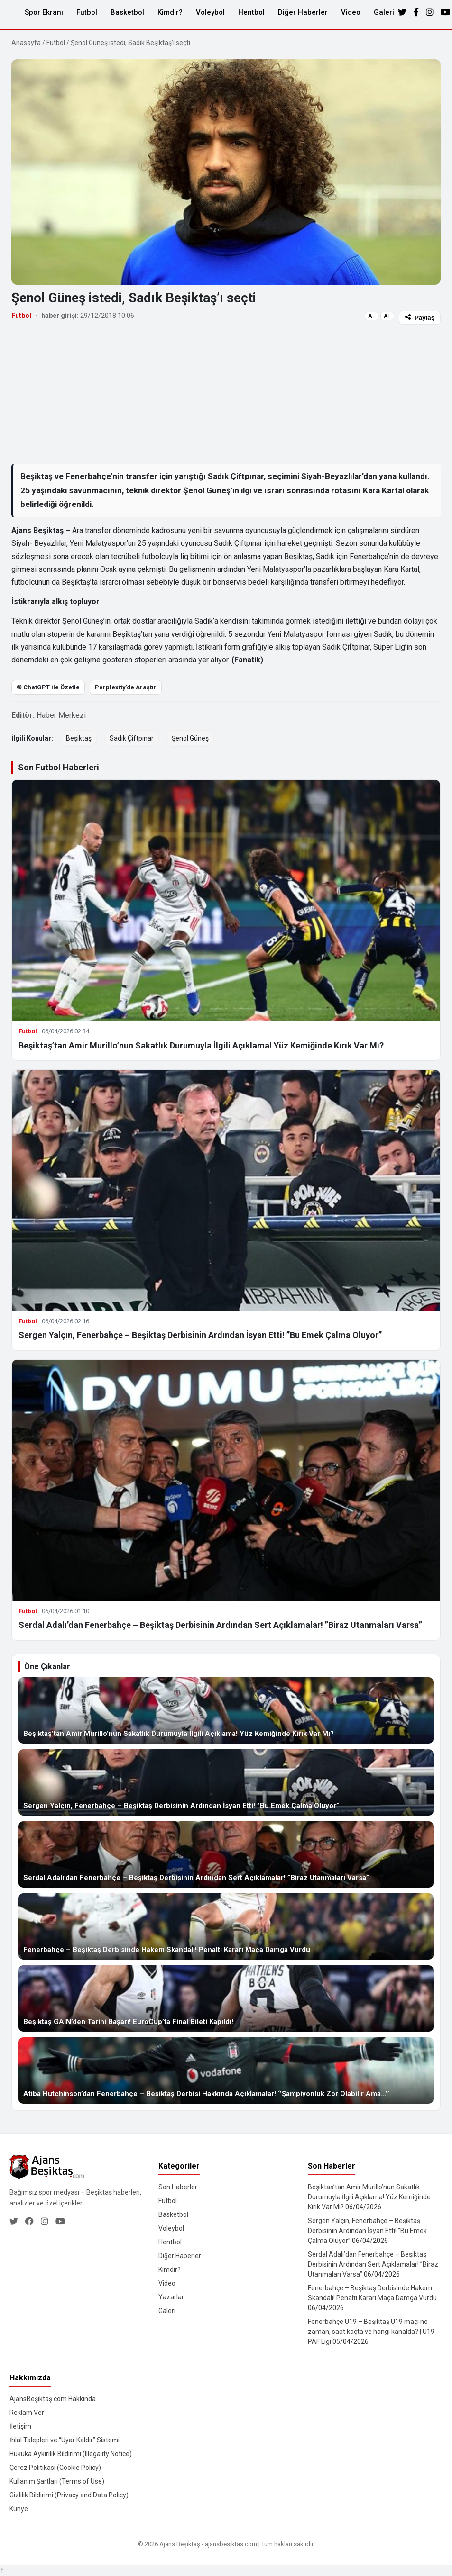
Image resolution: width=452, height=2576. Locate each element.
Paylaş (419, 317)
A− (371, 316)
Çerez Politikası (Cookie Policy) (55, 2467)
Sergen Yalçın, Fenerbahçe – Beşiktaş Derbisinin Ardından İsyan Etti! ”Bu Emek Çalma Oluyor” (200, 1335)
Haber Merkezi (61, 715)
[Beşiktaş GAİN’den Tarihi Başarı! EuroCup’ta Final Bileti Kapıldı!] (226, 1998)
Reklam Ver (26, 2412)
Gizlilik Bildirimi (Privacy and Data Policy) (69, 2495)
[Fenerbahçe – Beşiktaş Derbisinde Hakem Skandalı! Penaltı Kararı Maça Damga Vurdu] (226, 1926)
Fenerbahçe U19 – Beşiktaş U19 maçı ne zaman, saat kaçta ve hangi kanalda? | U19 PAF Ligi (371, 2331)
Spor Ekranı (44, 12)
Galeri (384, 12)
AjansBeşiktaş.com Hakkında (52, 2399)
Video (350, 12)
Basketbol (127, 12)
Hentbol (251, 12)
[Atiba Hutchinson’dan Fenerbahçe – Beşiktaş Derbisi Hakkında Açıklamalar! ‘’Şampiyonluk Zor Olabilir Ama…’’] (226, 2070)
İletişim (20, 2426)
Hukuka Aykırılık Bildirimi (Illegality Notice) (70, 2454)
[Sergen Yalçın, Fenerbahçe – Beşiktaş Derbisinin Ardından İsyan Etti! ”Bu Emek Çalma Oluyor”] (226, 1782)
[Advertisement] (226, 393)
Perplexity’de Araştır (126, 687)
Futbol (86, 12)
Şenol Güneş (190, 738)
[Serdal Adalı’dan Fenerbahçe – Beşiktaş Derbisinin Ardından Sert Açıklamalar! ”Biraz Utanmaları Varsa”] (226, 1854)
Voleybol (210, 12)
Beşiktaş (79, 738)
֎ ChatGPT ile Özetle (48, 687)
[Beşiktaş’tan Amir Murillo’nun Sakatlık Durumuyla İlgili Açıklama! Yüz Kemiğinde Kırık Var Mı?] (226, 1710)
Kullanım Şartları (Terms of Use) (56, 2481)
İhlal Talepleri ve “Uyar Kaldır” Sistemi (64, 2440)
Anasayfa (26, 42)
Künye (18, 2509)
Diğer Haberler (303, 12)
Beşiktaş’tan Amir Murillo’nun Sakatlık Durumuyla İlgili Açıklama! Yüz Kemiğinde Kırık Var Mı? (201, 1045)
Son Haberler (177, 2187)
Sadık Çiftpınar (132, 738)
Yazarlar (171, 2297)
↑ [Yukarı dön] (2, 2570)
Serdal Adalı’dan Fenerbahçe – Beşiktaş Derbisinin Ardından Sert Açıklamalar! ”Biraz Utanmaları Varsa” (220, 1625)
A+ (387, 316)
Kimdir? (170, 12)
